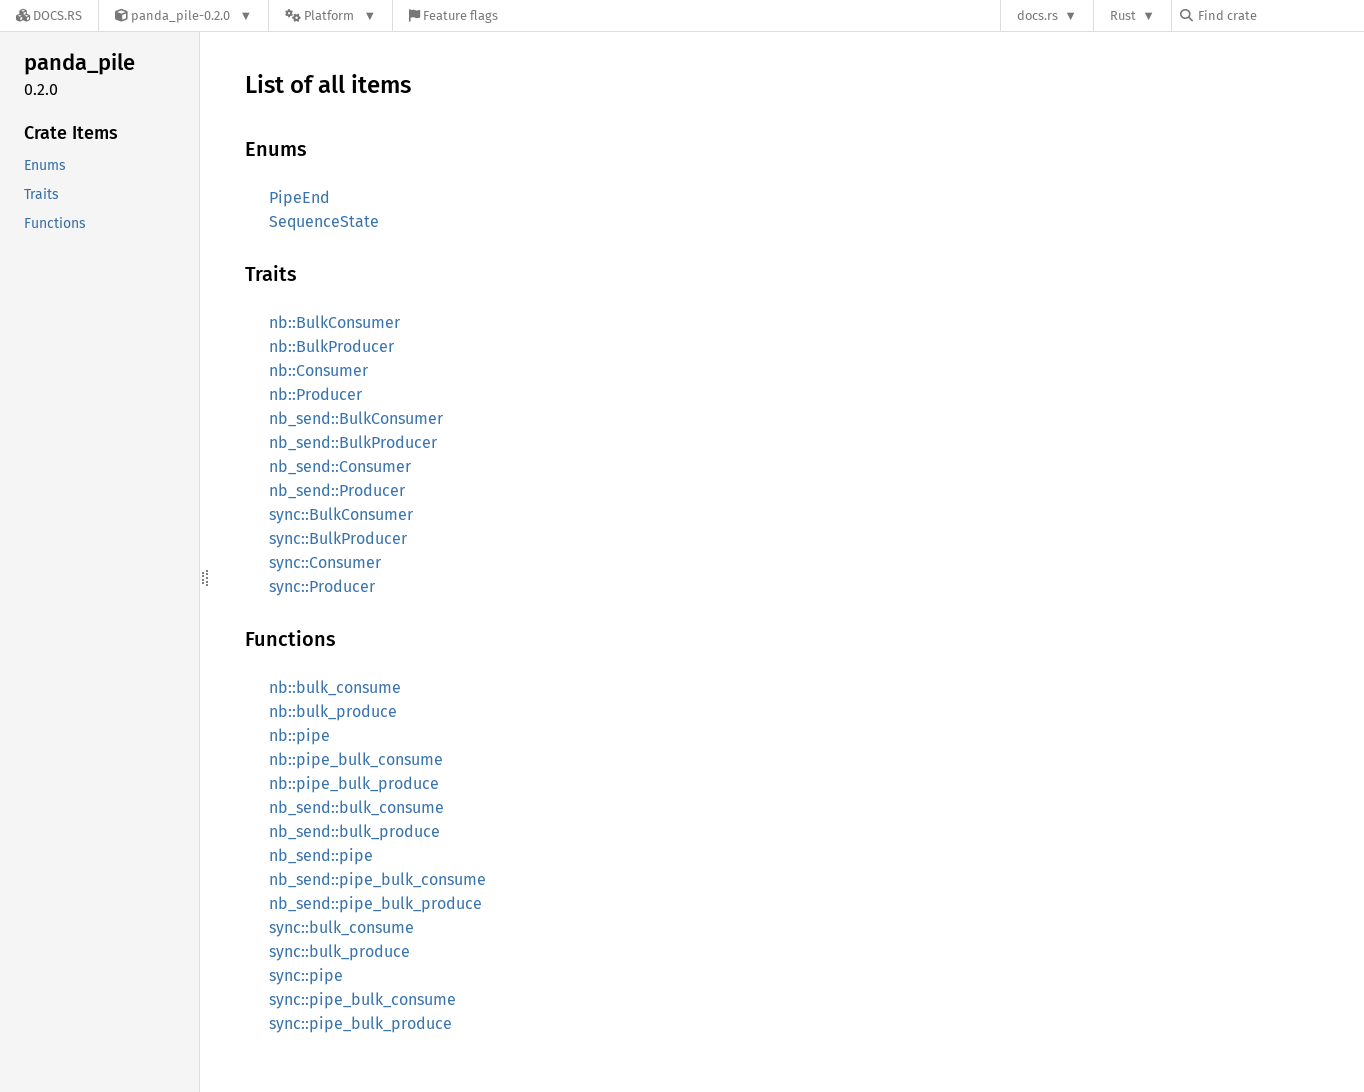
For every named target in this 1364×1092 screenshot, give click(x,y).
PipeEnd (299, 197)
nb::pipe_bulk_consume (356, 759)
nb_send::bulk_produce (354, 831)
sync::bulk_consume (341, 927)
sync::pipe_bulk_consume (362, 999)
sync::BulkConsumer (341, 514)
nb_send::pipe (321, 855)
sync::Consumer (325, 562)
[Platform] (330, 15)
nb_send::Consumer (340, 466)
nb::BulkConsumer (334, 322)
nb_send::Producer (337, 490)
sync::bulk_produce (339, 951)
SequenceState (324, 221)
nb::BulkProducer (331, 346)
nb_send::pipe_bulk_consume (377, 879)
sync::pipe (306, 975)
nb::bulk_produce (333, 711)
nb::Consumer (318, 370)
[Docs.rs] (49, 15)
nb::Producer (315, 394)
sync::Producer (322, 586)
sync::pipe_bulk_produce (360, 1023)
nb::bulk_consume (335, 687)
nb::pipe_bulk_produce (354, 783)
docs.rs (1037, 15)
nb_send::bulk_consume (356, 807)
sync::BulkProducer (338, 538)
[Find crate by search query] (1280, 15)
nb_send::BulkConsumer (356, 418)
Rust (1123, 15)
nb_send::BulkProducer (353, 442)
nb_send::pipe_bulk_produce (375, 903)
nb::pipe (299, 735)
